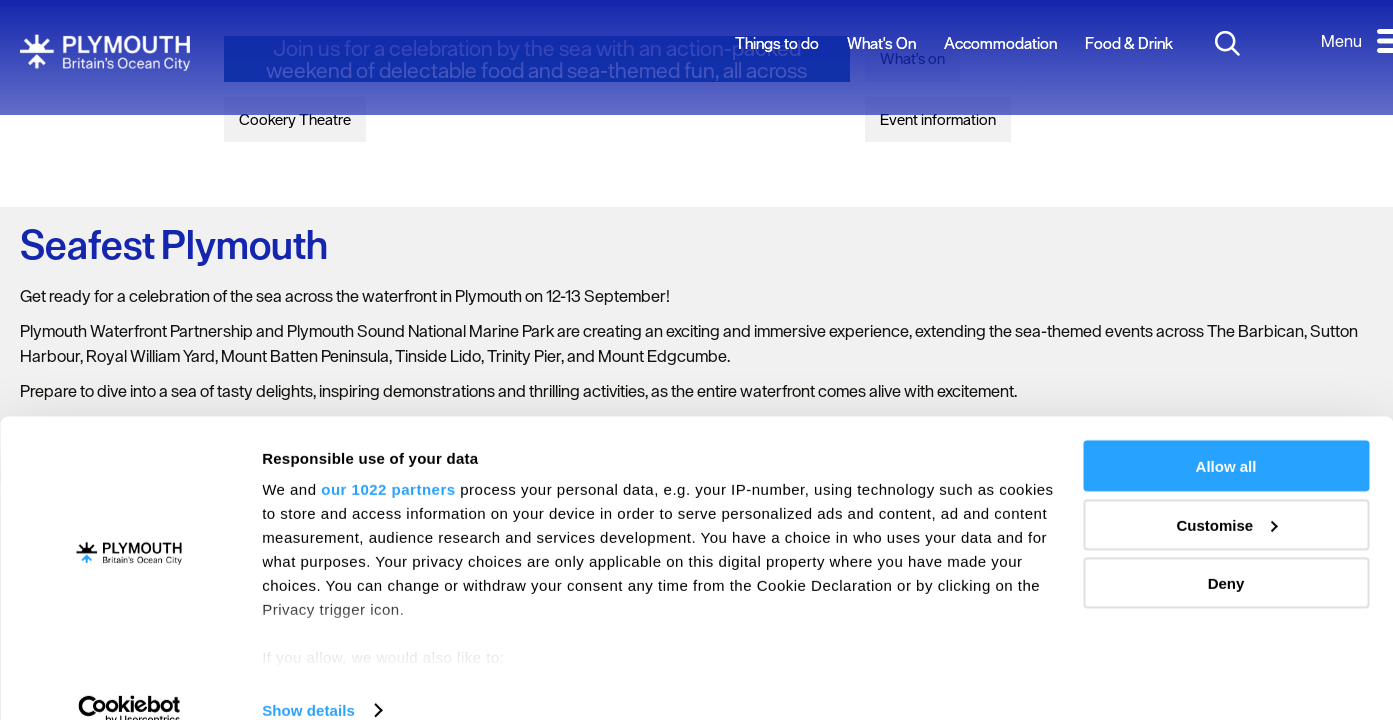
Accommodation (1000, 43)
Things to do (777, 43)
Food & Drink (1129, 43)
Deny (1226, 553)
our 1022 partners (388, 459)
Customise (1226, 495)
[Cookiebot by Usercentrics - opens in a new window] (129, 681)
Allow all (1226, 436)
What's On (881, 43)
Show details (308, 680)
